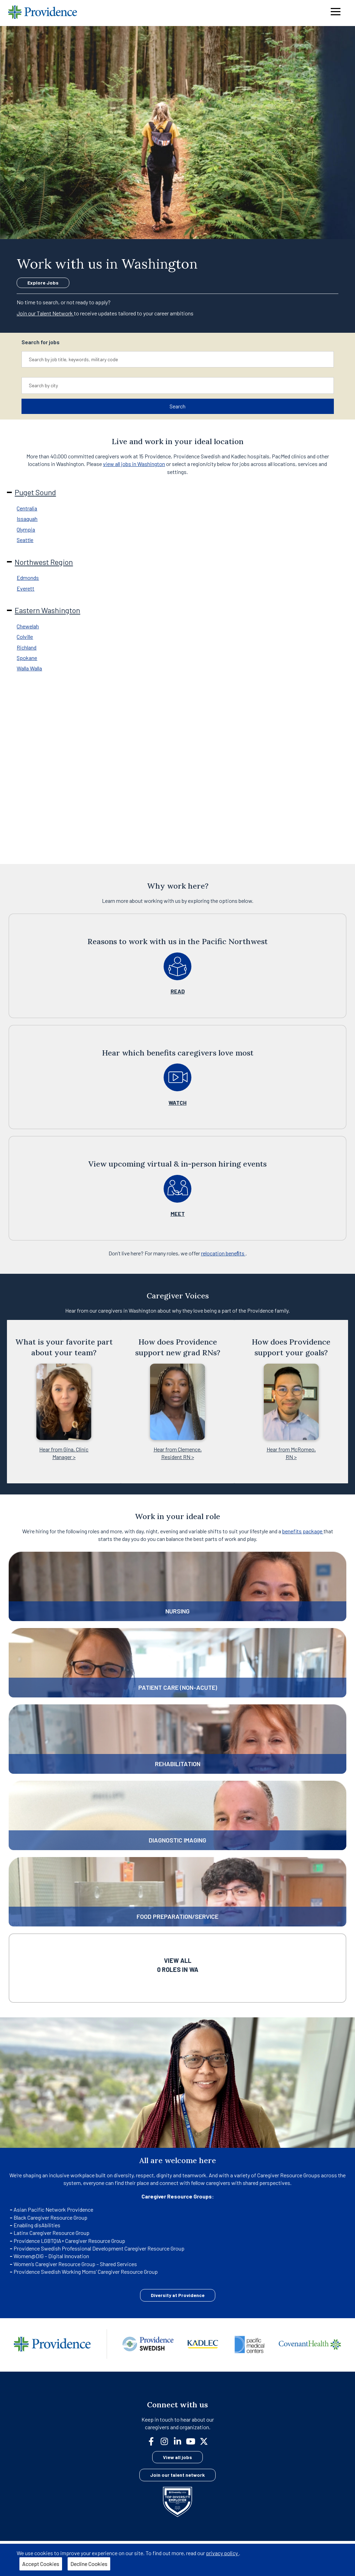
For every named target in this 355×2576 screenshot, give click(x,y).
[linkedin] (180, 2440)
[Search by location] (177, 385)
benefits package (302, 1531)
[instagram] (167, 2440)
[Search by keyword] (177, 359)
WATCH (177, 1102)
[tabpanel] (177, 548)
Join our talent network (177, 2475)
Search (177, 406)
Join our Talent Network (45, 313)
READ (178, 991)
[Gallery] (177, 1401)
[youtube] (193, 2440)
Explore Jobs (43, 283)
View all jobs (177, 2457)
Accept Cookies (40, 2563)
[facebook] (154, 2440)
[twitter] (206, 2440)
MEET (178, 1213)
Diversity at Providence (178, 2295)
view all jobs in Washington (134, 463)
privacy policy (222, 2553)
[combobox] (177, 359)
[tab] (179, 508)
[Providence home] (42, 13)
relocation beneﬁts (223, 1253)
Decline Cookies (88, 2563)
